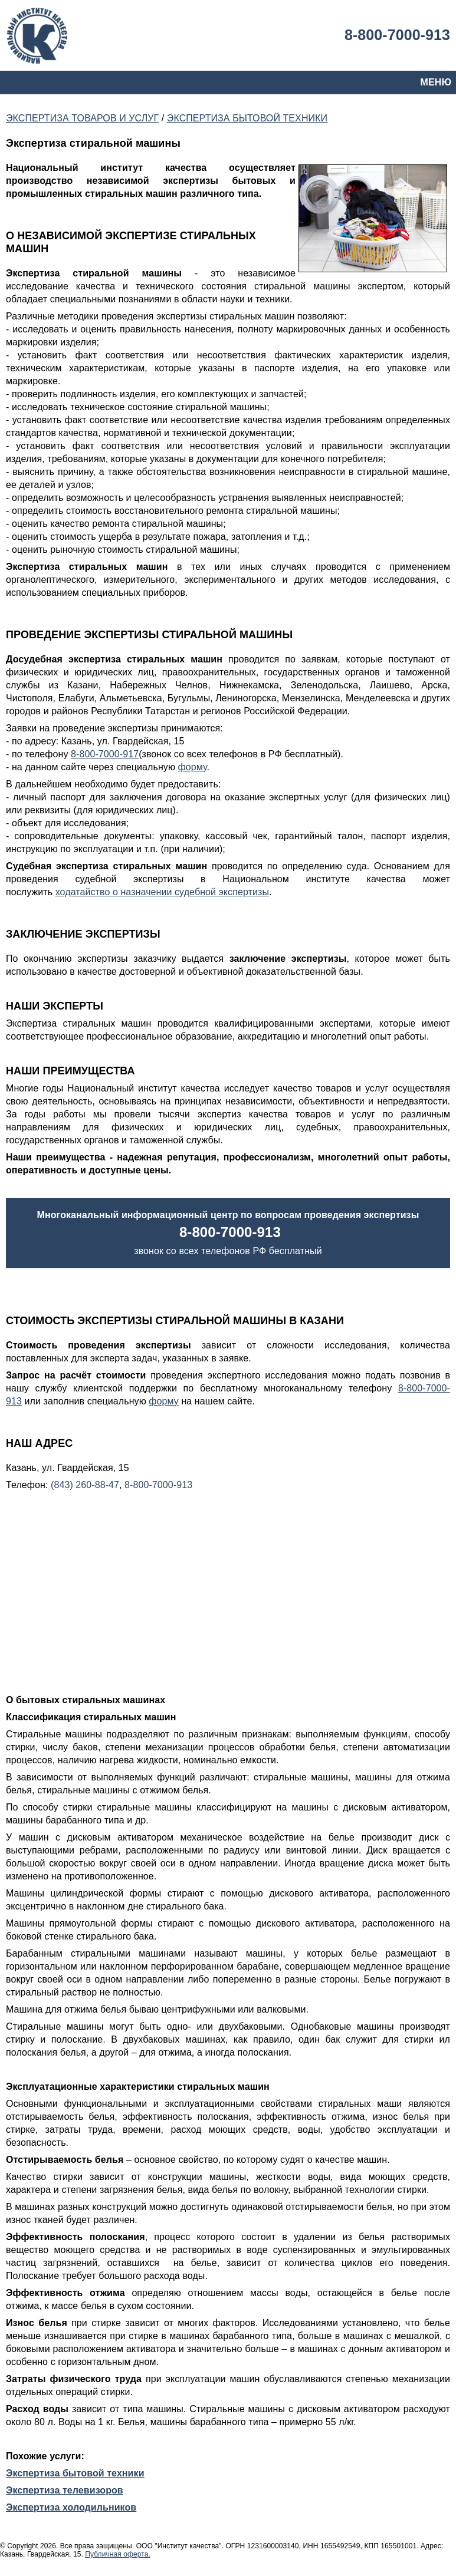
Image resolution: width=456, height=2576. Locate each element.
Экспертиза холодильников (71, 2507)
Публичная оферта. (117, 2554)
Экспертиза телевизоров (64, 2490)
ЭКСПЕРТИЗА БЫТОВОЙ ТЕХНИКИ (247, 118)
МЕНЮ (436, 82)
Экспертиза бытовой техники (75, 2473)
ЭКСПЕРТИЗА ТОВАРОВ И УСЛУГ (82, 118)
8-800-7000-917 (105, 754)
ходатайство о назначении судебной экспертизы (162, 892)
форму (192, 767)
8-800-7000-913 (397, 35)
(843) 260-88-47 (85, 1485)
